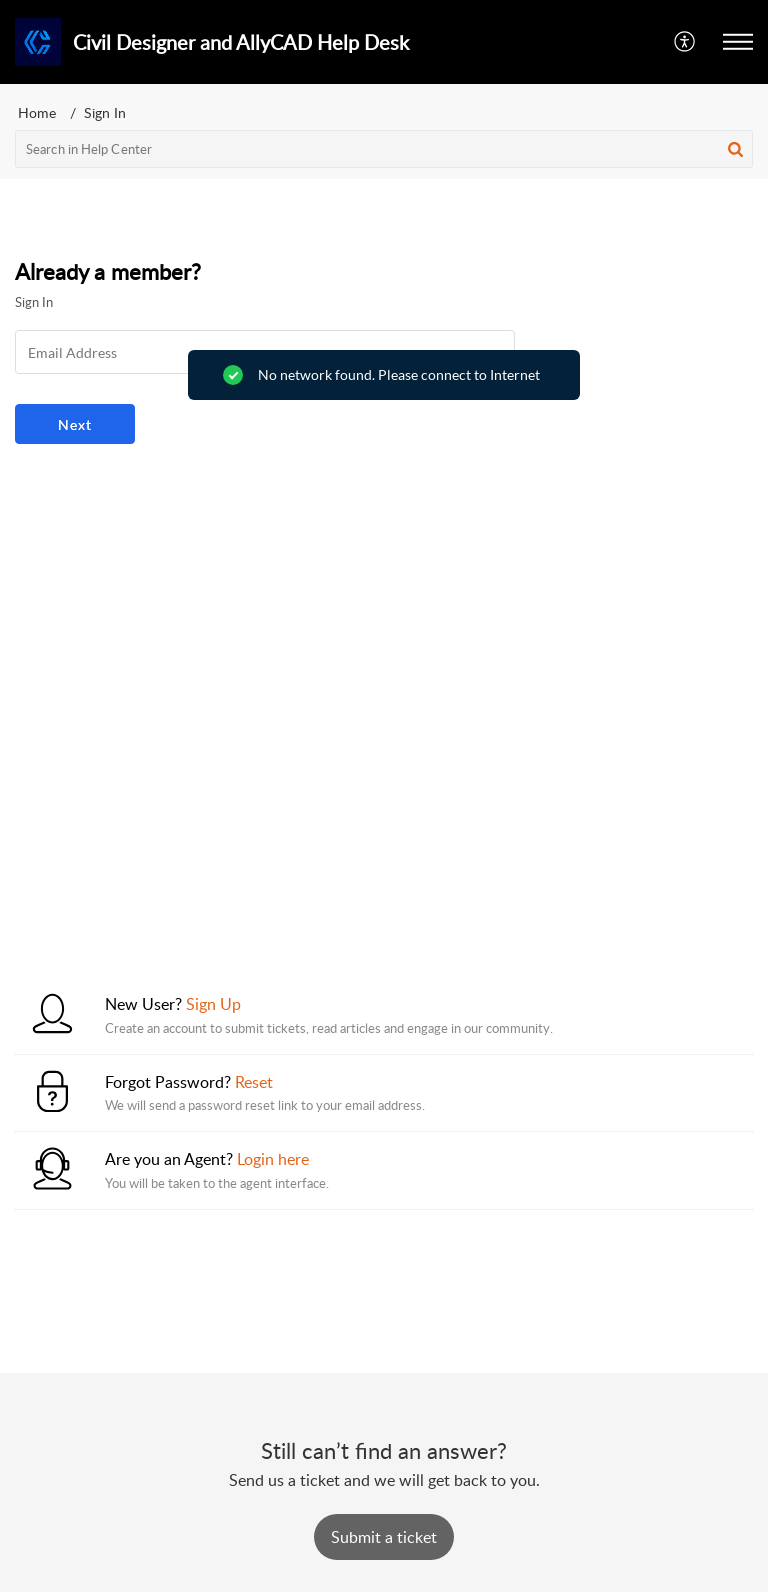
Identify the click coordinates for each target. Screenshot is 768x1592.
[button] (685, 42)
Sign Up (213, 1004)
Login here (273, 1159)
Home (37, 112)
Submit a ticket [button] (384, 1537)
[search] (384, 149)
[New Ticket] (384, 1537)
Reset (254, 1082)
